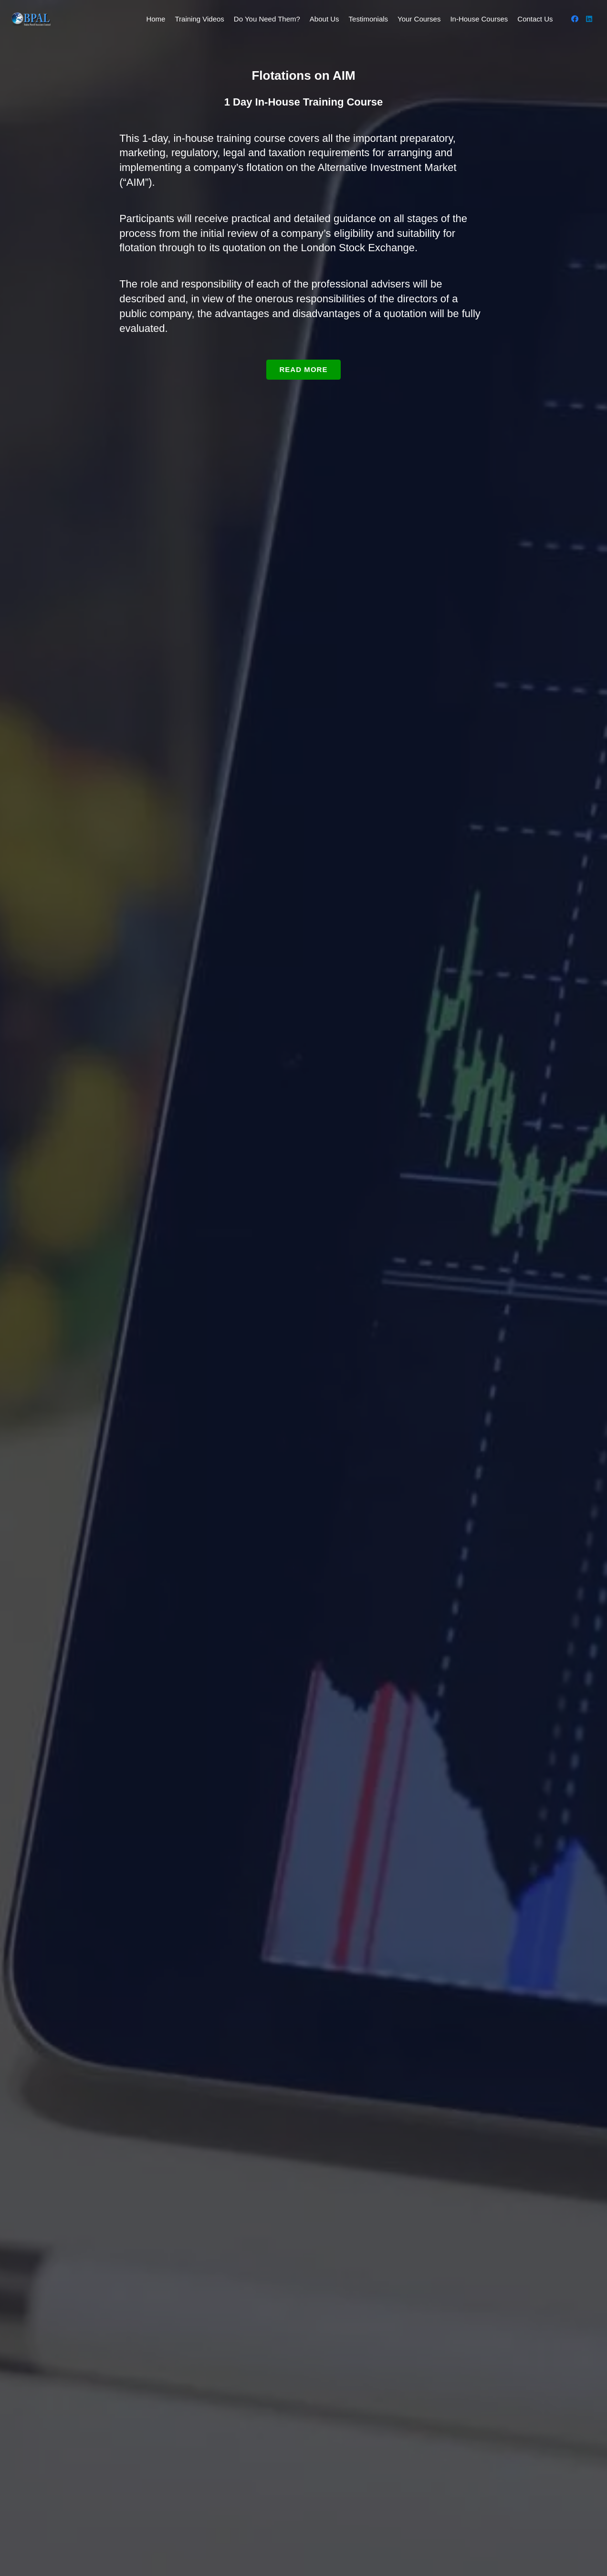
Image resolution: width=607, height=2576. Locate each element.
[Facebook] (575, 19)
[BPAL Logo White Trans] (31, 19)
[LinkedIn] (589, 19)
